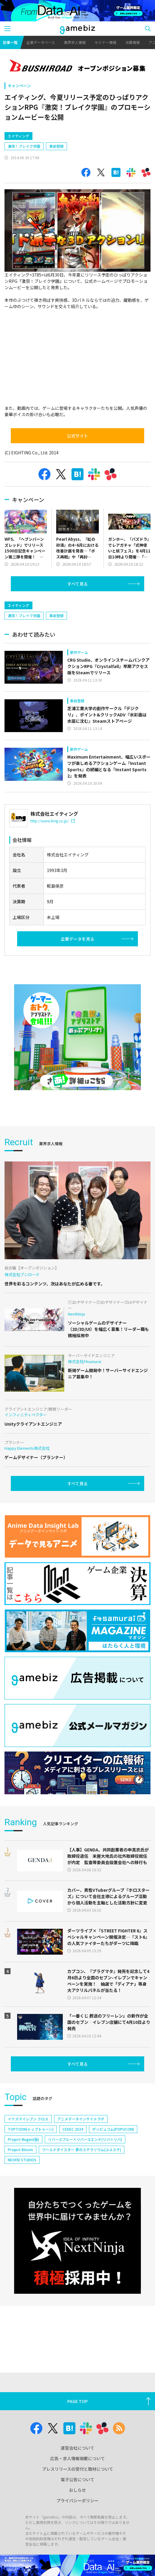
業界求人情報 (75, 42)
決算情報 (132, 42)
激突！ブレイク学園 (24, 146)
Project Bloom (20, 2149)
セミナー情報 (105, 42)
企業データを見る (77, 939)
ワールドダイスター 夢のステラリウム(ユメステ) (81, 2149)
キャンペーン (19, 85)
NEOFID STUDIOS (22, 2159)
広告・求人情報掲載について (77, 2458)
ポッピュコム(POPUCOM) (113, 2129)
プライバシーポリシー (77, 2500)
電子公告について (77, 2479)
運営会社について (77, 2448)
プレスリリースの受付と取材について (77, 2469)
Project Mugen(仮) (23, 2139)
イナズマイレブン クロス (28, 2118)
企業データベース (40, 42)
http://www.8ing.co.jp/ (52, 820)
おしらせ (77, 2490)
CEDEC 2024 (72, 2129)
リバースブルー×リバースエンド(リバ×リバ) (85, 2139)
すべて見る (77, 584)
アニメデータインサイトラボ (80, 2118)
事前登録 (56, 146)
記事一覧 (10, 42)
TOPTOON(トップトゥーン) (30, 2129)
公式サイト (77, 436)
